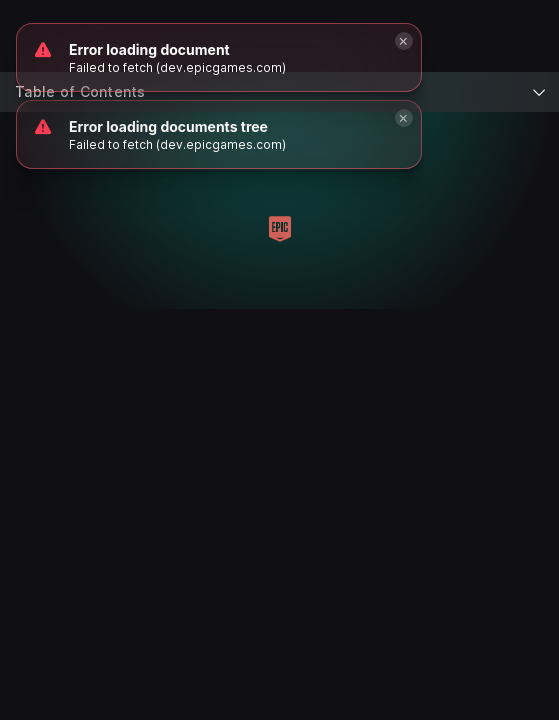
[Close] (404, 118)
